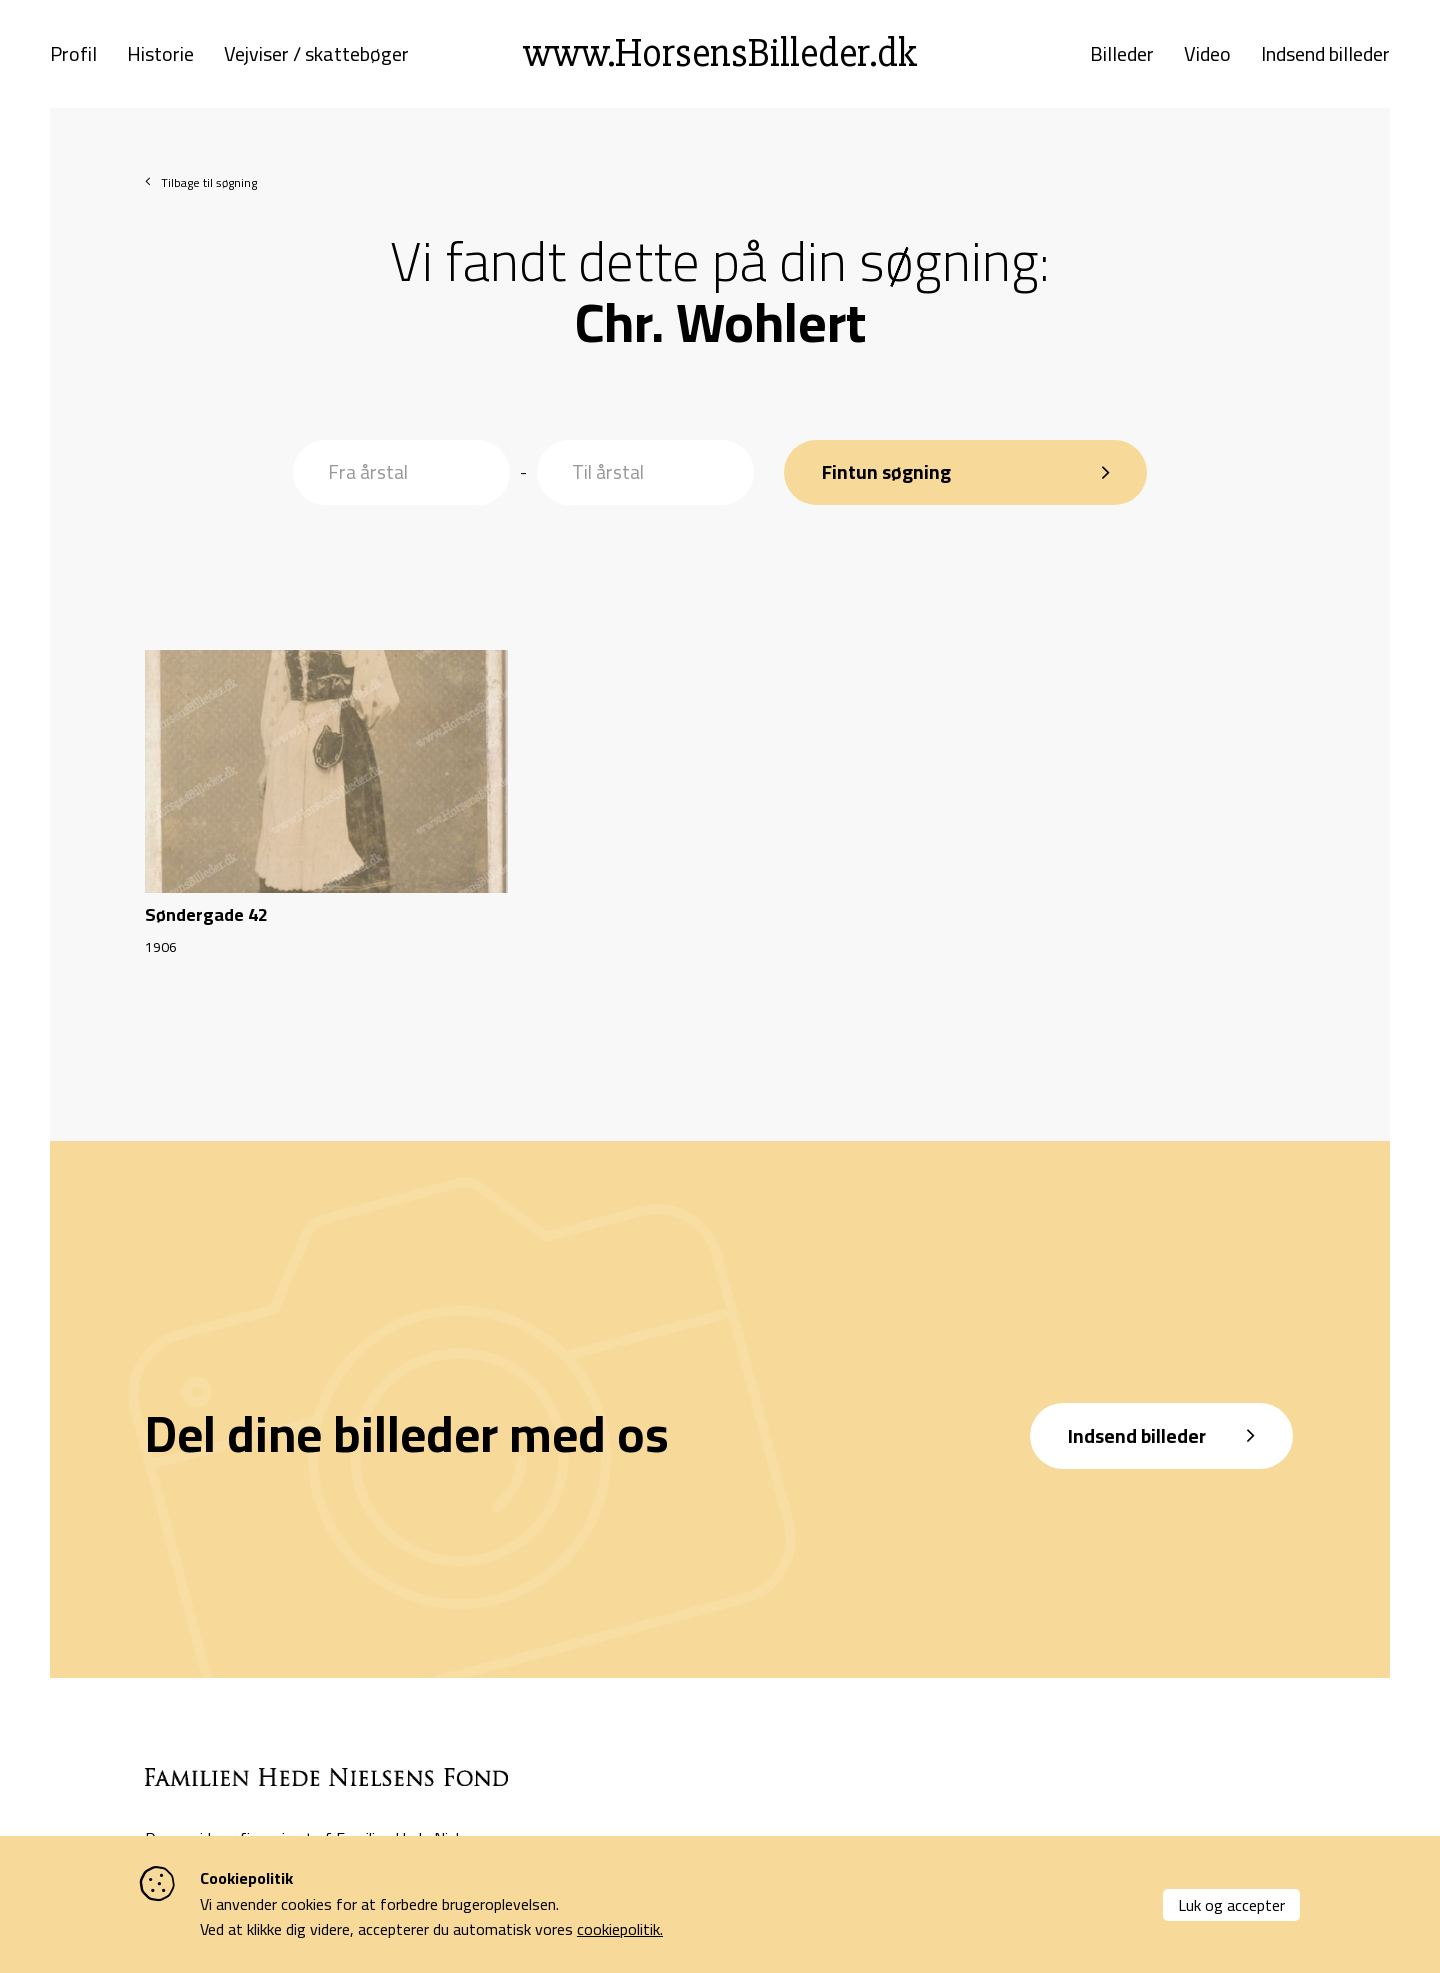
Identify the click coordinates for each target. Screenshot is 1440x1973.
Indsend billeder (1325, 58)
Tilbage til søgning (209, 190)
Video (1207, 58)
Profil (73, 58)
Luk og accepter (1231, 1905)
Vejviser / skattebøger (316, 58)
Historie (160, 58)
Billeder (1122, 58)
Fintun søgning (889, 463)
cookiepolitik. (620, 1929)
